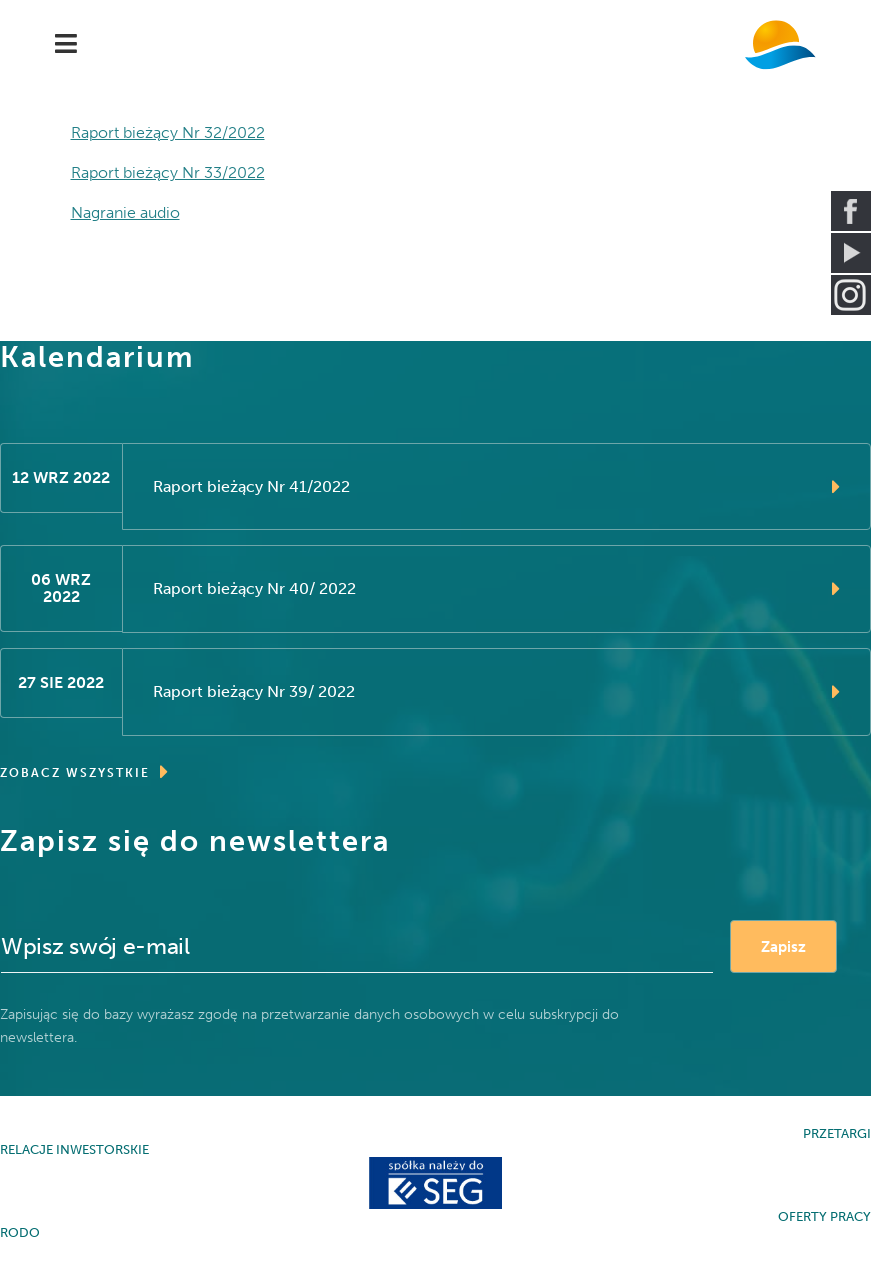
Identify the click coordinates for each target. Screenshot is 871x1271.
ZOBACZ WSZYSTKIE (85, 772)
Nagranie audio (125, 212)
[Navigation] (66, 45)
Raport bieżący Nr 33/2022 (168, 172)
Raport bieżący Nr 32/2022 (168, 132)
